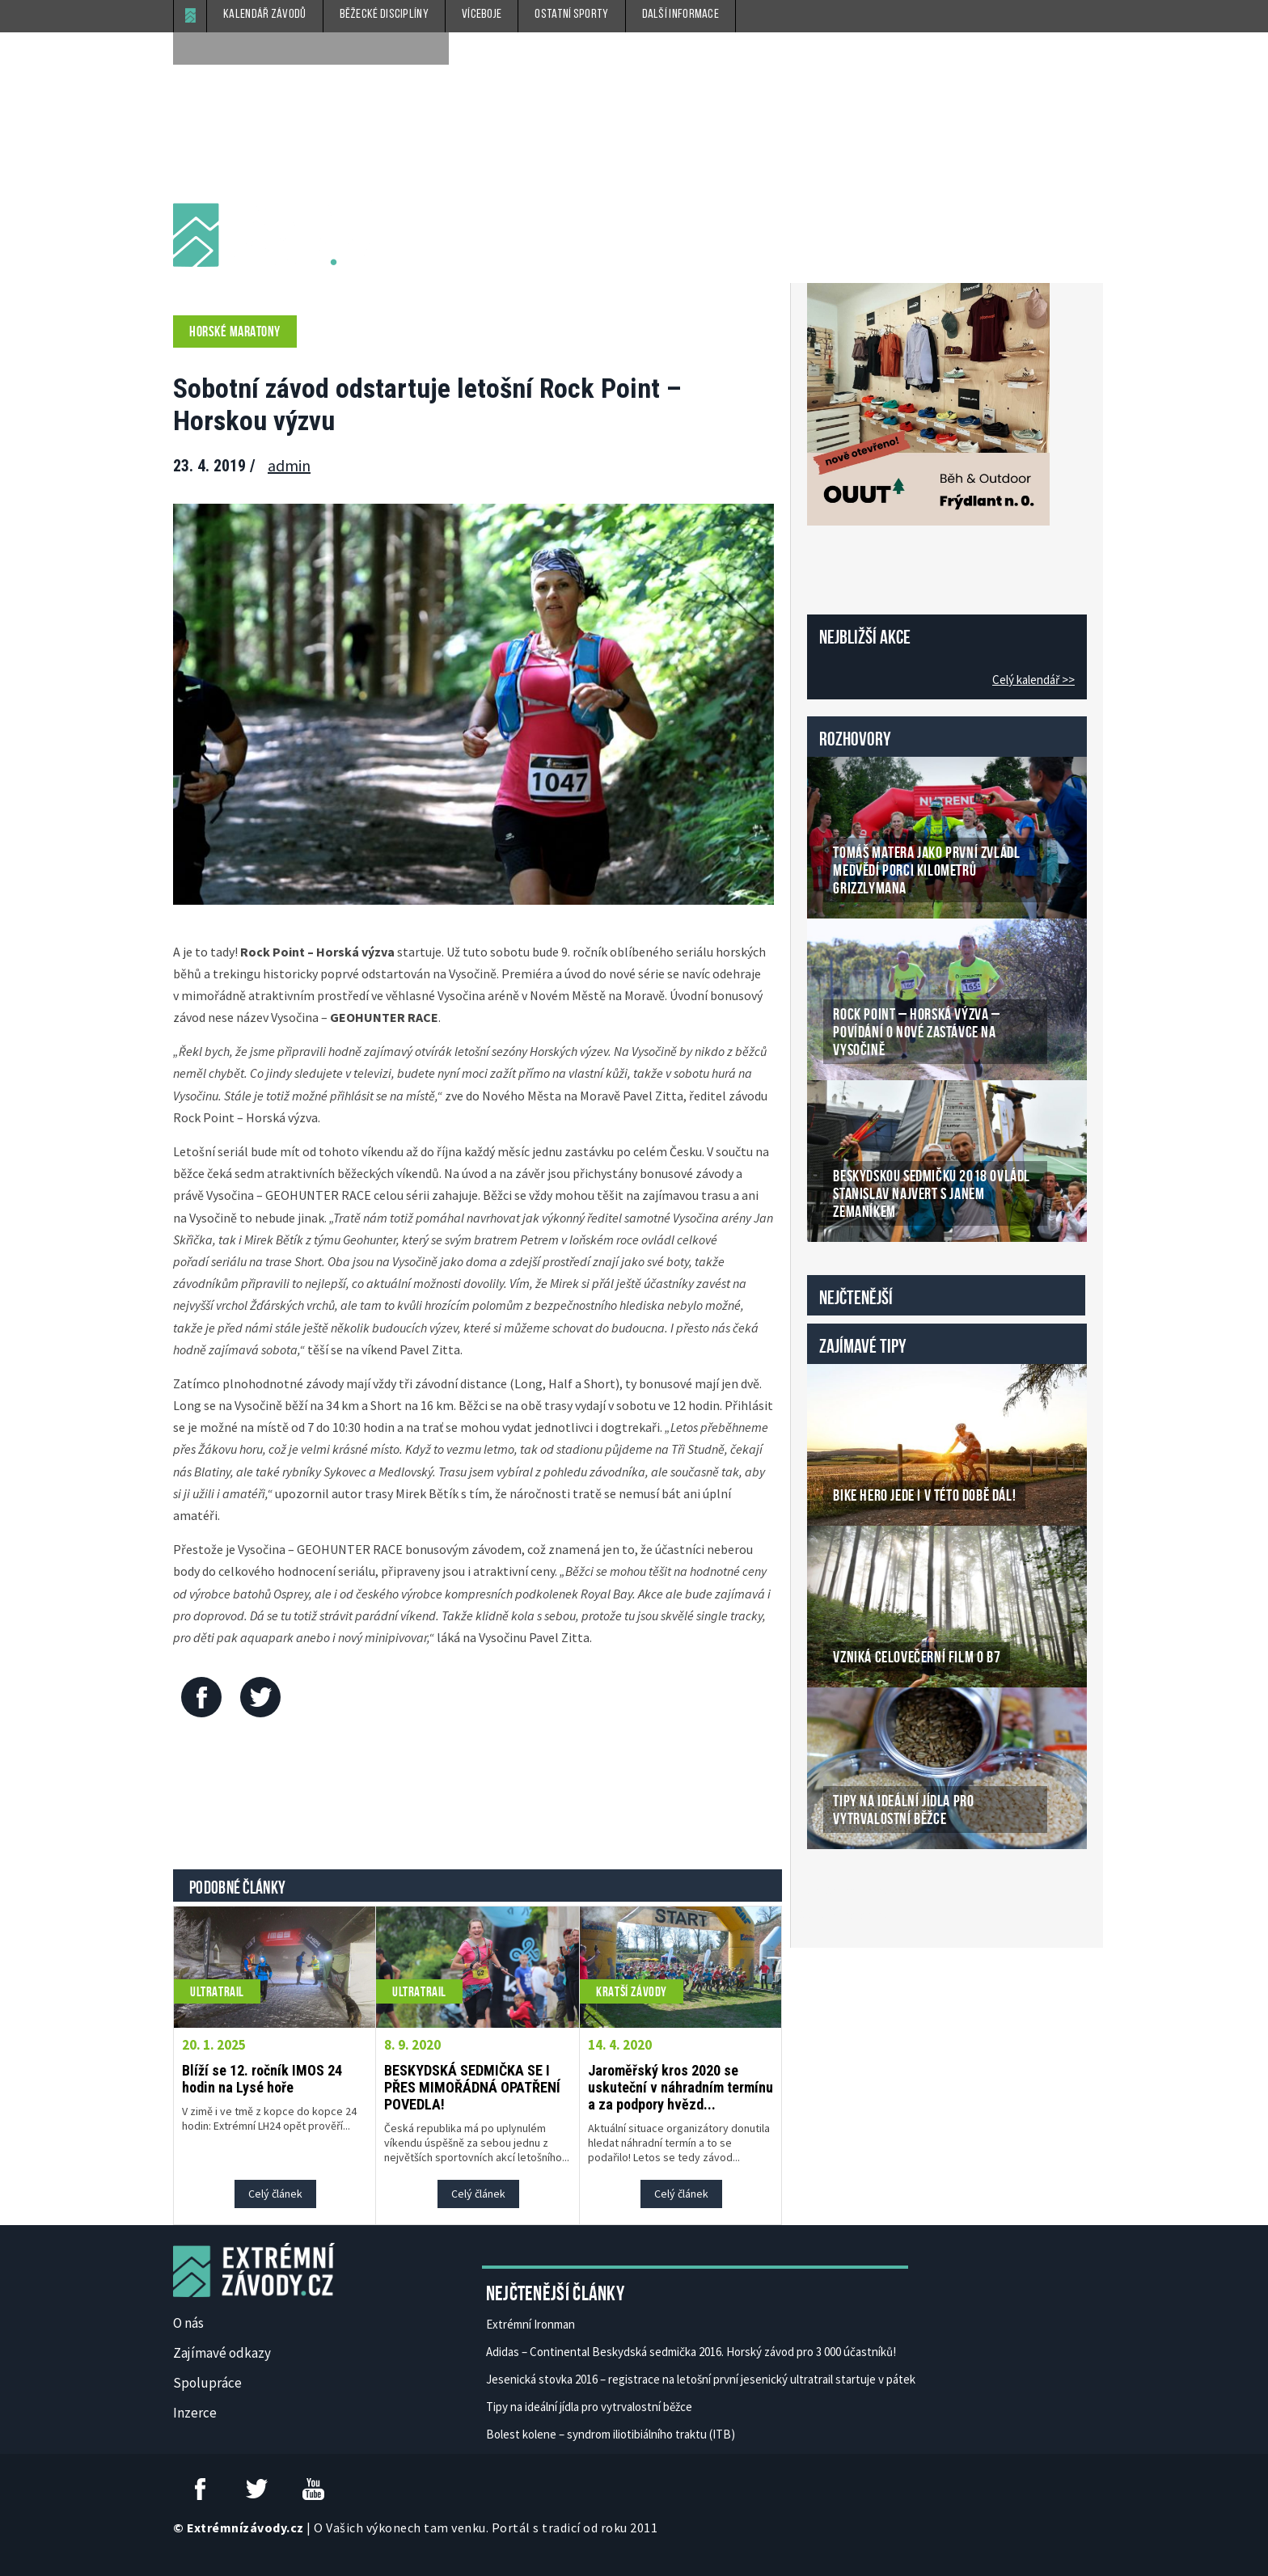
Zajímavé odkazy (222, 2353)
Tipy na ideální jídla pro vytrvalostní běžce (589, 2406)
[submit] (433, 48)
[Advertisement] (478, 1797)
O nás (188, 2323)
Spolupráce (207, 2383)
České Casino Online (843, 1890)
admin (289, 465)
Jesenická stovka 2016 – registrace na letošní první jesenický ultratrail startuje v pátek (700, 2379)
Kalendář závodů (264, 14)
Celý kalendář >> (1033, 679)
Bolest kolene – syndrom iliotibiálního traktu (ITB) (610, 2434)
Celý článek (275, 2193)
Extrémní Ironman (530, 2324)
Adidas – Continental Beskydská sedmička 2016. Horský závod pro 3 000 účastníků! (691, 2351)
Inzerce (195, 2413)
